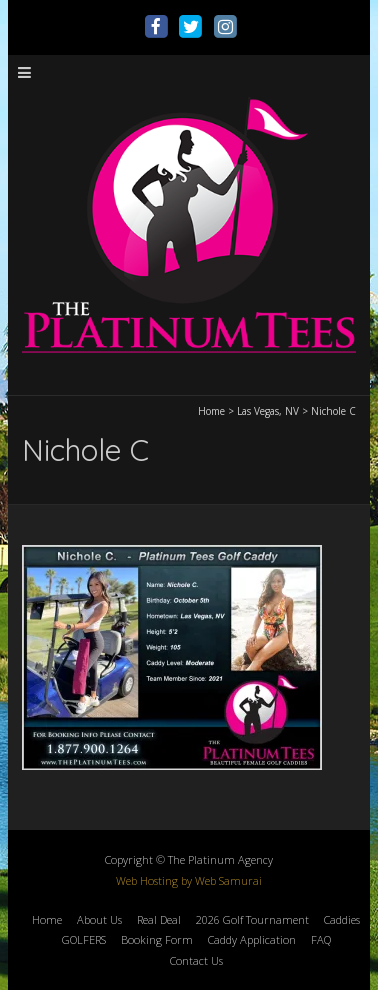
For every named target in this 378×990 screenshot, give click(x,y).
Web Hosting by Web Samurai (189, 880)
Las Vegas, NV (268, 411)
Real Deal (159, 919)
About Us (99, 919)
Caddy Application (252, 939)
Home (211, 411)
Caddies (342, 919)
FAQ (321, 939)
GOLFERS (84, 939)
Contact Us (196, 960)
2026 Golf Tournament (252, 919)
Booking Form (157, 939)
